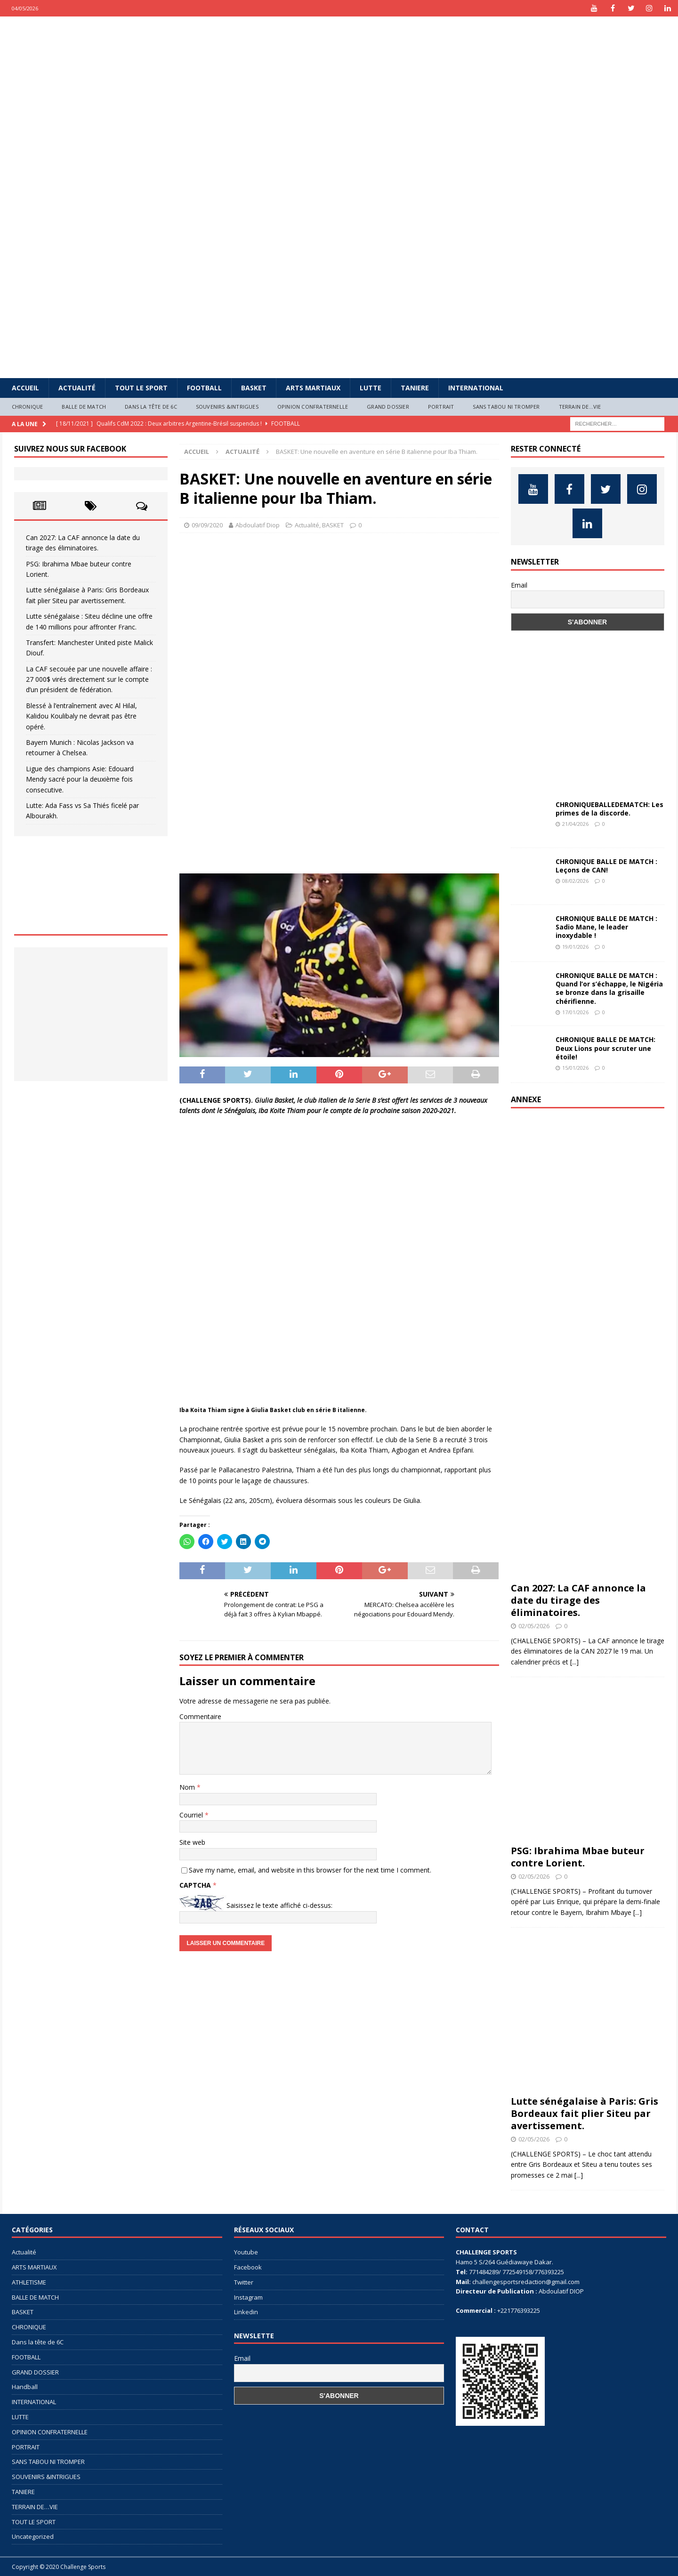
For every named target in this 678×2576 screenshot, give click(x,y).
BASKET (253, 387)
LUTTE (370, 387)
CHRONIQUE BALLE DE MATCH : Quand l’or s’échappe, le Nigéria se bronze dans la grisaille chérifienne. (609, 988)
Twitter (243, 2282)
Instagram (248, 2297)
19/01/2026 (575, 946)
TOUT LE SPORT (141, 387)
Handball (25, 2386)
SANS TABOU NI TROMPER (506, 406)
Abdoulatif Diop (257, 525)
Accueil (25, 387)
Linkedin (246, 2312)
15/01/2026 (575, 1067)
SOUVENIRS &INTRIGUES (227, 406)
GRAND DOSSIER (388, 406)
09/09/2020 (207, 525)
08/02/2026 (575, 880)
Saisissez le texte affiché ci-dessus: (279, 1905)
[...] (574, 1661)
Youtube (246, 2252)
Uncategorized (33, 2536)
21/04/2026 (575, 823)
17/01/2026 (575, 1012)
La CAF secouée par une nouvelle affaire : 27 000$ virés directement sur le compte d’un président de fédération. (89, 679)
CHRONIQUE (27, 406)
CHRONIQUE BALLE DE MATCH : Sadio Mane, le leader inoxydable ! (606, 927)
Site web (192, 1842)
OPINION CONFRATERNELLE (312, 406)
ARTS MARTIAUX (313, 387)
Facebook (248, 2267)
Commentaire (200, 1716)
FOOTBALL (204, 387)
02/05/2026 (533, 1626)
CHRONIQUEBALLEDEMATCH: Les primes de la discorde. (609, 808)
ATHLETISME (29, 2282)
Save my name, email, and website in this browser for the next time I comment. (310, 1869)
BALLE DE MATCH (84, 406)
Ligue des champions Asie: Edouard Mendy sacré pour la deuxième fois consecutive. (80, 779)
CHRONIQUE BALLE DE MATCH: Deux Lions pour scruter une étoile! (605, 1048)
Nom (188, 1787)
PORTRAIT (441, 406)
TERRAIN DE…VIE (580, 406)
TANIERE (415, 387)
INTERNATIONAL (475, 387)
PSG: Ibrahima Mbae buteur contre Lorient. (578, 1856)
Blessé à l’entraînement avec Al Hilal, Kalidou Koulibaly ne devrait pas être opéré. (81, 716)
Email (519, 585)
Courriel (192, 1814)
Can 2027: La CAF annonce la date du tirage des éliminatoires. (578, 1600)
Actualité (77, 387)
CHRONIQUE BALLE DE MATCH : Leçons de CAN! (606, 865)
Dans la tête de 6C (151, 406)
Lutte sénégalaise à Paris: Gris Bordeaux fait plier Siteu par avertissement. (584, 2113)
